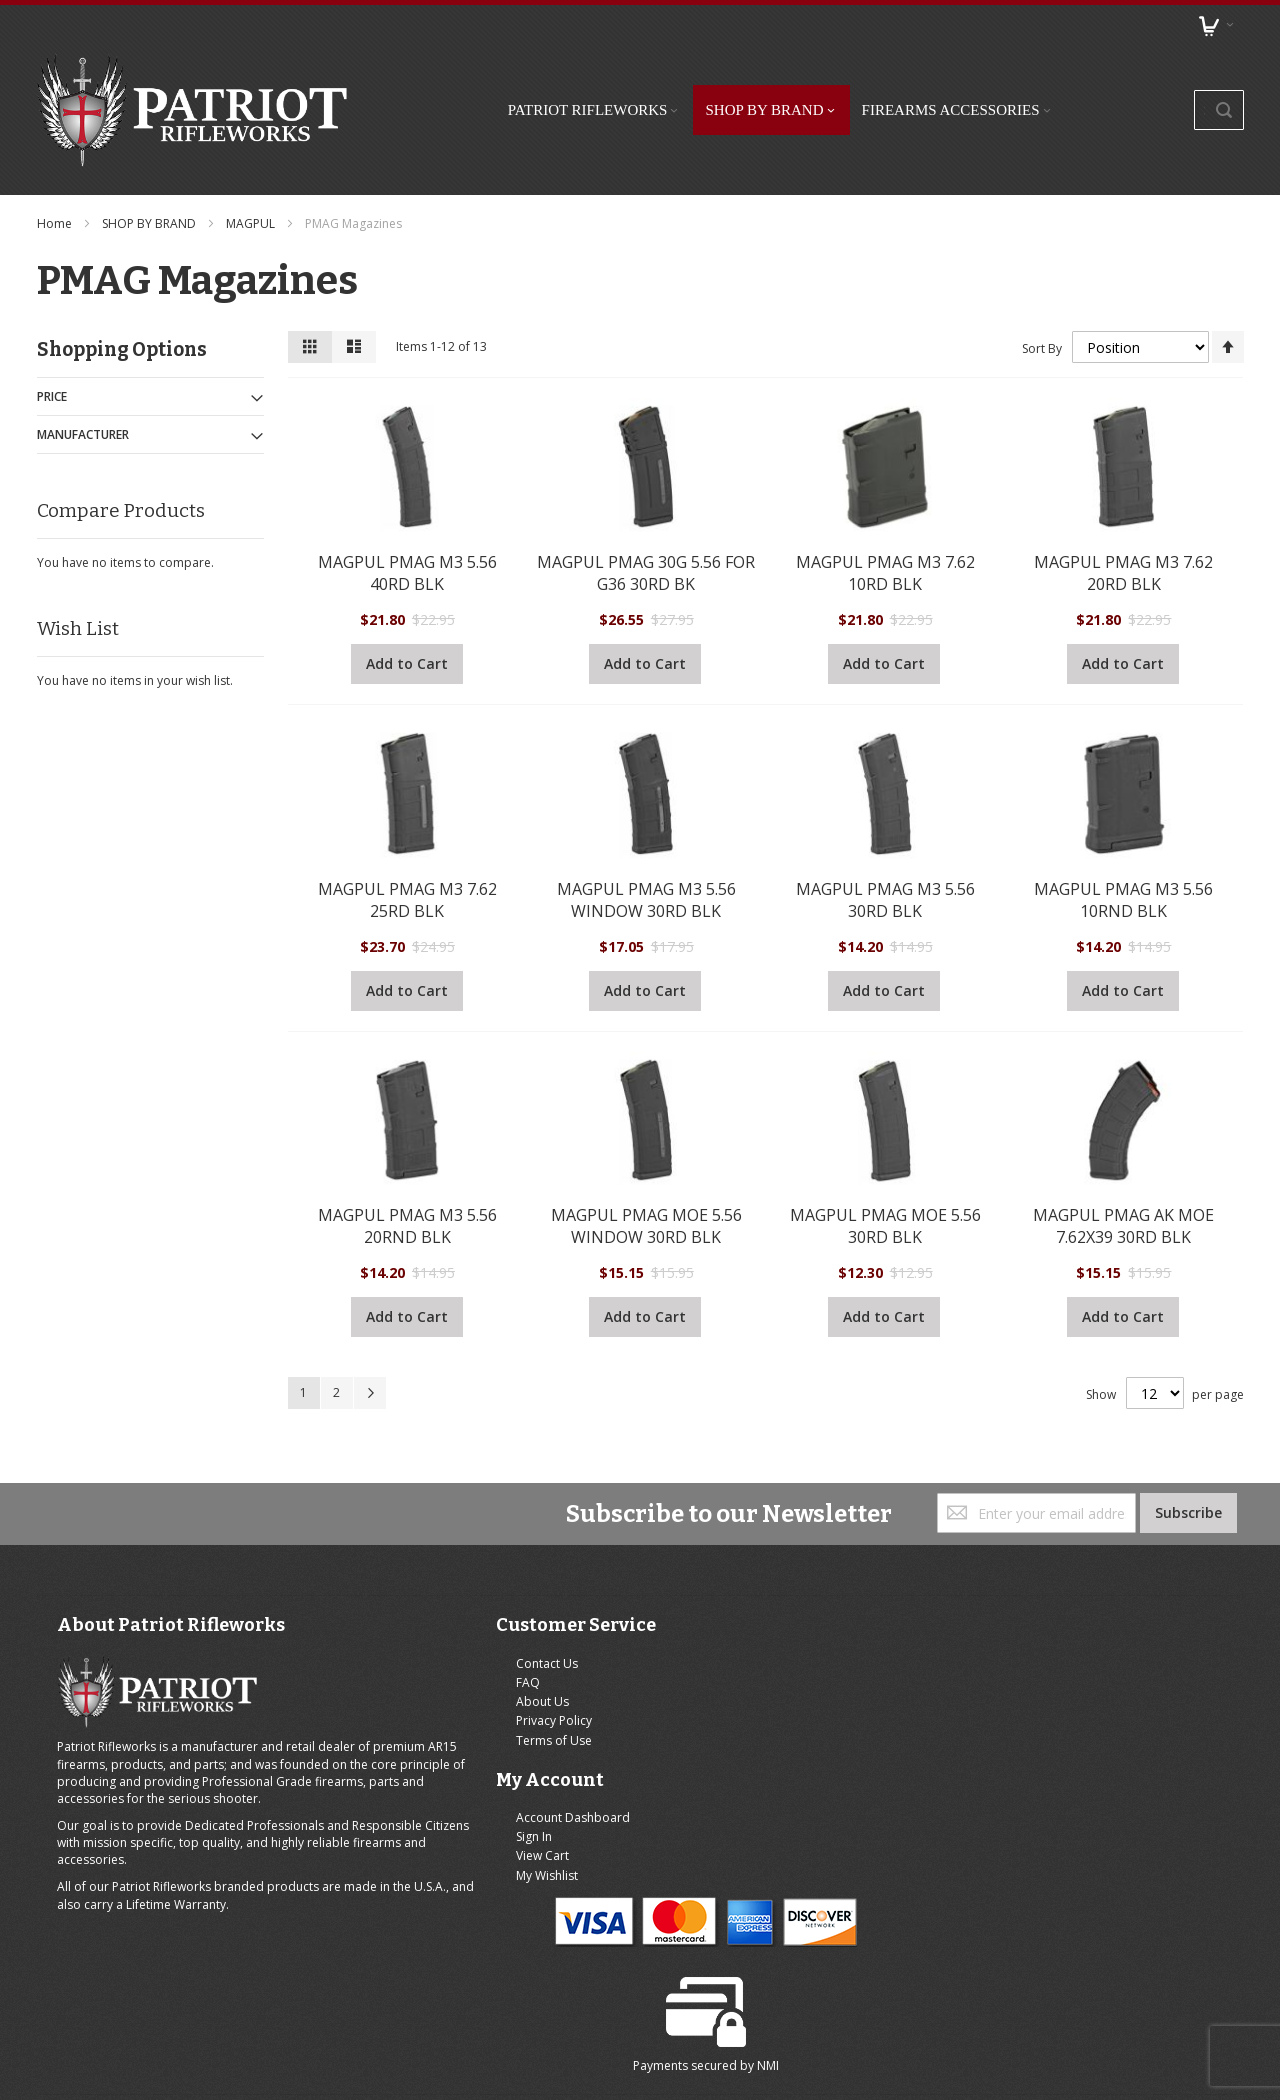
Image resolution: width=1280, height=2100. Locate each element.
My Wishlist (703, 1676)
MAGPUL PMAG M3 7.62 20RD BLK (1120, 522)
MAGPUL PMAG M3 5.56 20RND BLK (408, 1176)
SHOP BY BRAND (154, 174)
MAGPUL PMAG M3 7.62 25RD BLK (408, 849)
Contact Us (409, 1619)
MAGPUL (256, 174)
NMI (1142, 1726)
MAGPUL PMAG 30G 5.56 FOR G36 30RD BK (646, 522)
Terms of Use (416, 1695)
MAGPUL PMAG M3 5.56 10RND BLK (1120, 849)
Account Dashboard (729, 1619)
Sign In (690, 1638)
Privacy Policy (416, 1676)
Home (60, 174)
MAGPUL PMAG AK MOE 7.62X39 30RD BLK (1120, 1176)
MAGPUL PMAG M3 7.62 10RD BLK (883, 522)
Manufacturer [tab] (87, 385)
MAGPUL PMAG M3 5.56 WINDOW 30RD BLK (646, 849)
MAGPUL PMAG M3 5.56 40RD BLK (408, 522)
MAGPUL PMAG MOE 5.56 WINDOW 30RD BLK (646, 1176)
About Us (404, 1657)
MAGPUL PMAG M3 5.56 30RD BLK (883, 849)
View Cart (698, 1657)
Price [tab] (56, 347)
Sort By (1037, 298)
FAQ (390, 1638)
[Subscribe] (1183, 1469)
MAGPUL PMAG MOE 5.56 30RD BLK (883, 1176)
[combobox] (1145, 85)
